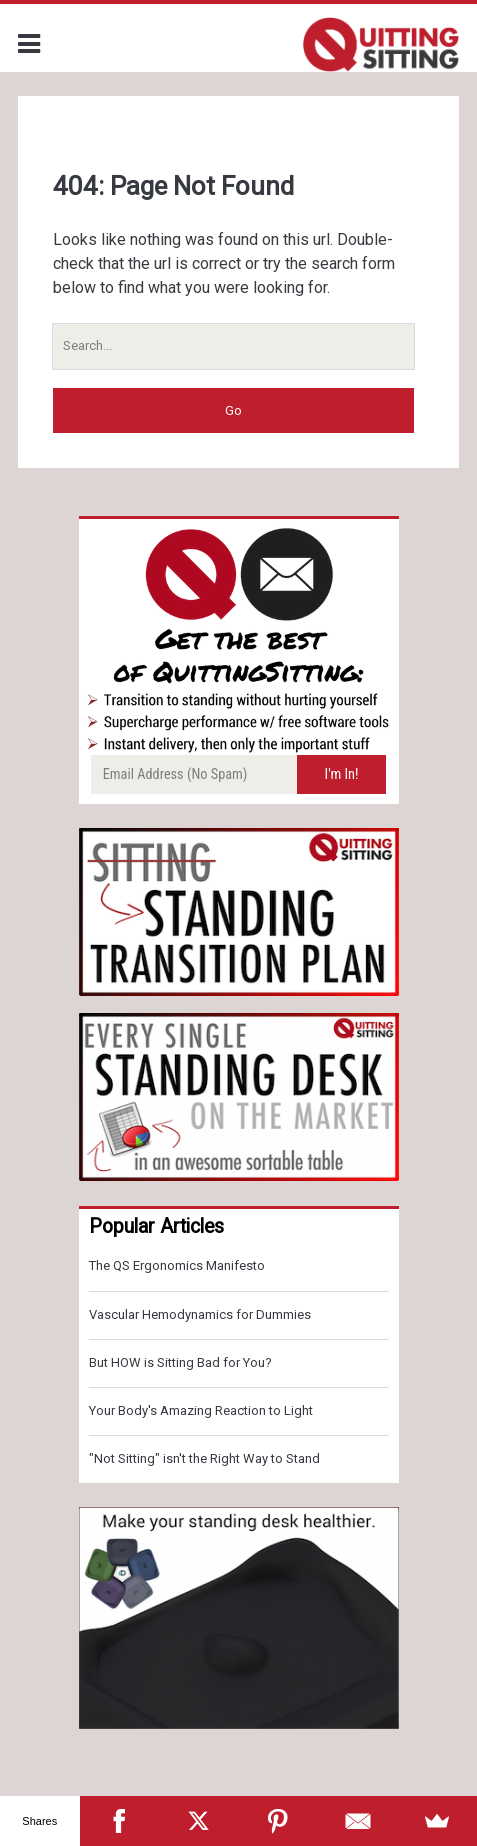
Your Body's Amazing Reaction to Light (201, 1410)
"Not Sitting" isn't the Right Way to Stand (204, 1458)
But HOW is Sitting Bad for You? (180, 1362)
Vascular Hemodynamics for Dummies (200, 1314)
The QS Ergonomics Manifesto (177, 1265)
